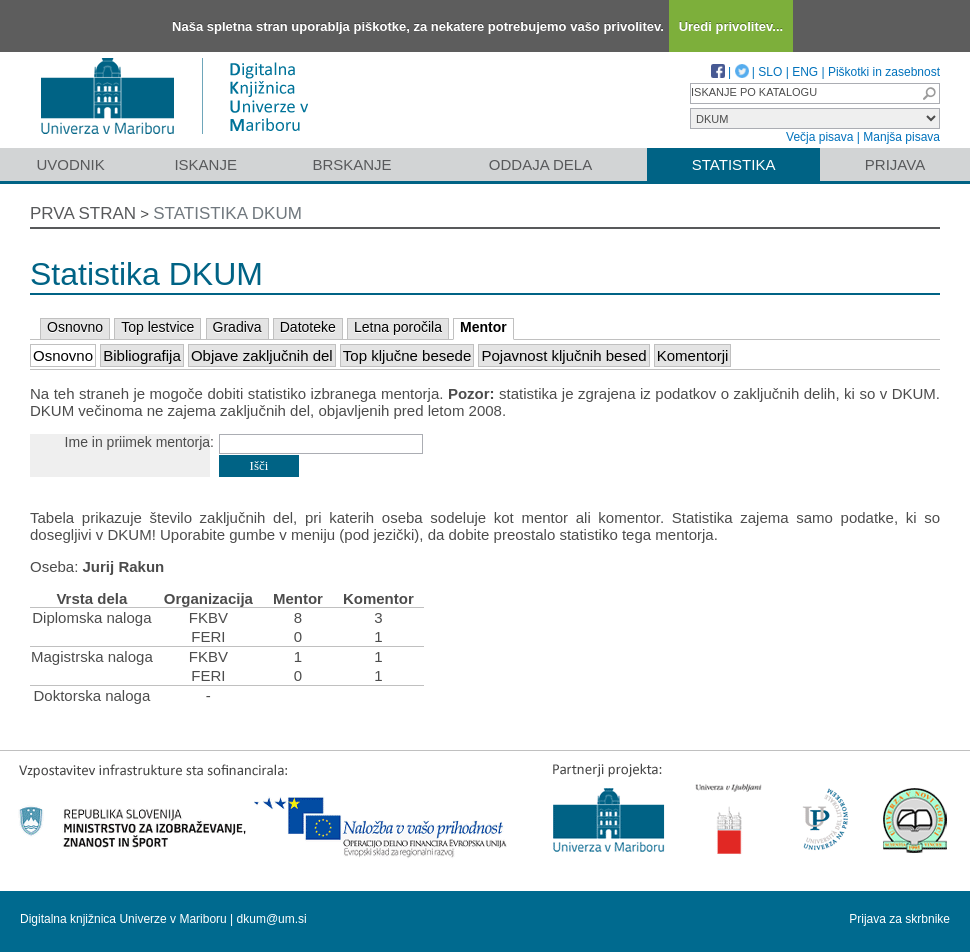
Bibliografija (142, 355)
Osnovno (75, 327)
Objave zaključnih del (262, 355)
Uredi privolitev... (731, 26)
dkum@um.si (272, 919)
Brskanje (351, 164)
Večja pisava (819, 137)
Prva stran (83, 213)
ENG (805, 72)
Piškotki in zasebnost (884, 72)
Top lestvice (157, 327)
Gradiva (237, 327)
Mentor (483, 327)
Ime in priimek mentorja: (139, 442)
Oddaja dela (540, 164)
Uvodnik (70, 164)
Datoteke (308, 327)
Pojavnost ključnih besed (563, 355)
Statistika (734, 164)
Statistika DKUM (227, 213)
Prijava (895, 164)
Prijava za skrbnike (899, 919)
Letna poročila (398, 327)
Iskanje (205, 164)
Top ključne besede (407, 355)
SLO (770, 72)
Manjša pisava (901, 137)
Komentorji (693, 355)
